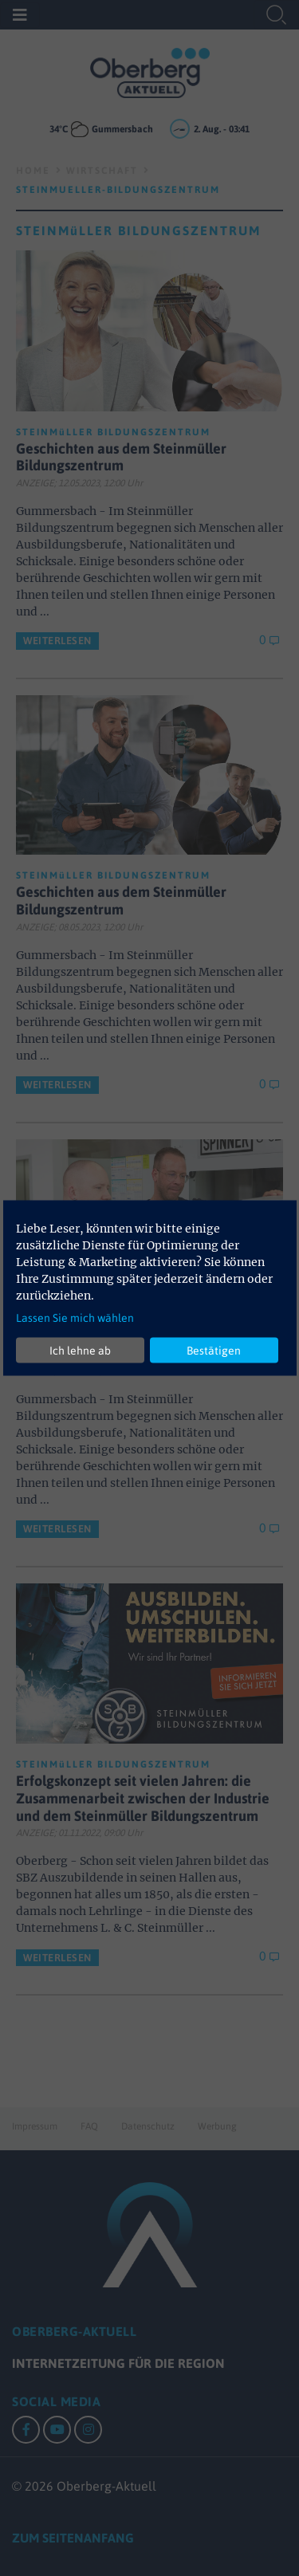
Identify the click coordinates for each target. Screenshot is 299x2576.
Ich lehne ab (80, 1349)
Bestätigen (214, 1349)
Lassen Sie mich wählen (75, 1318)
